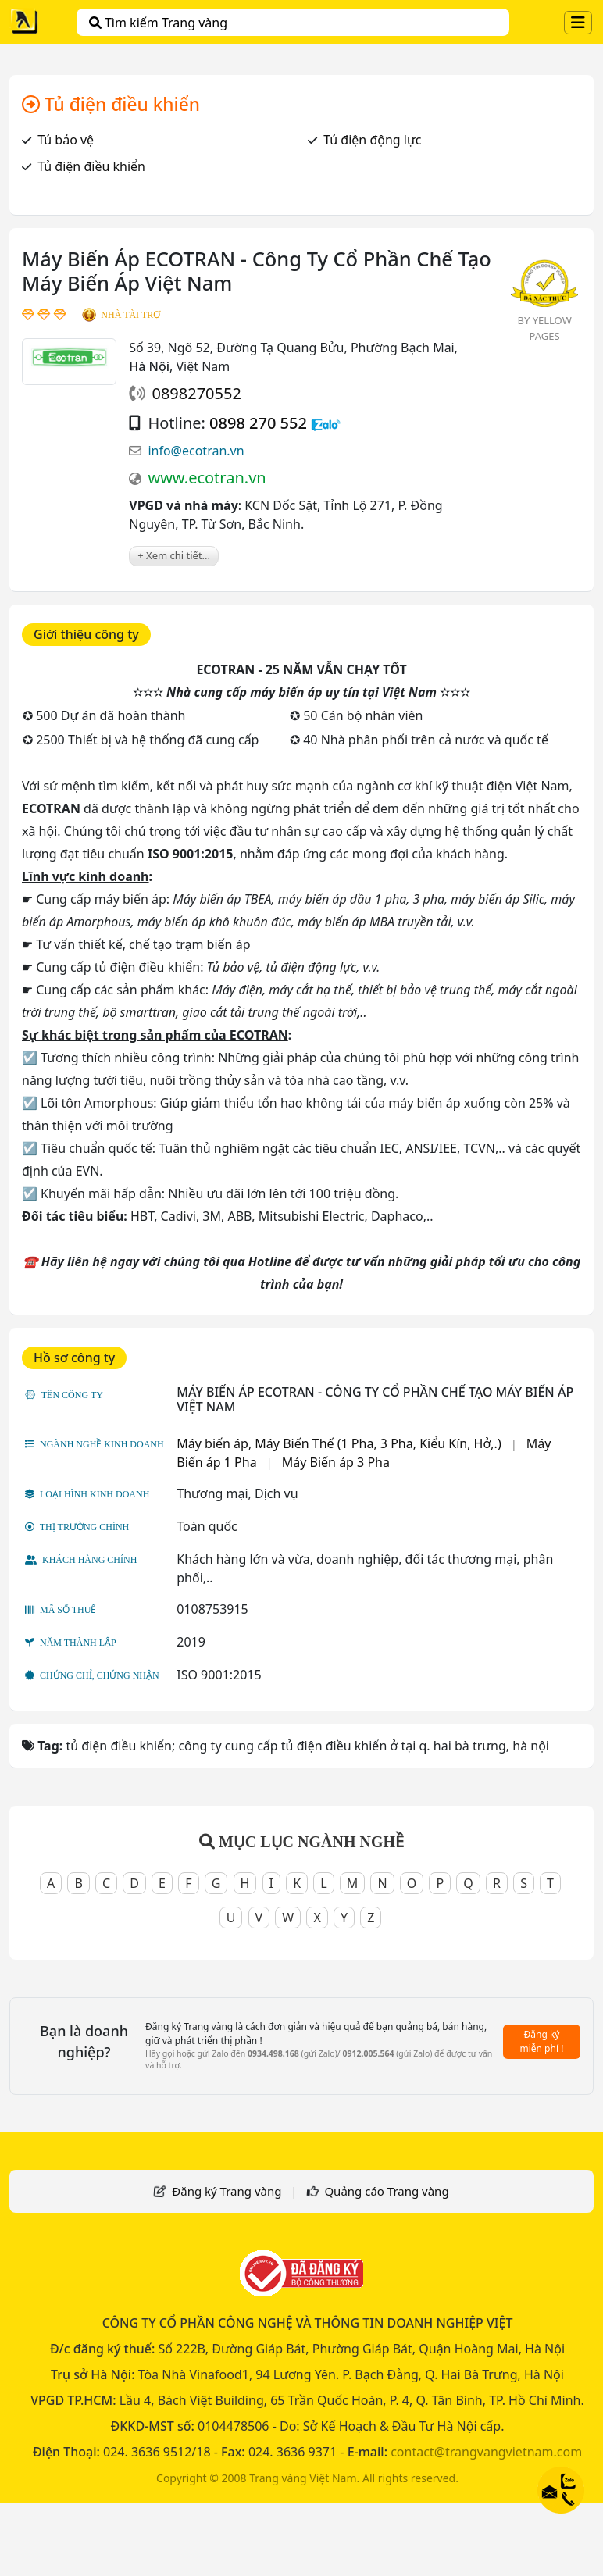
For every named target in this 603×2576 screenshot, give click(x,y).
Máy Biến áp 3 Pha (336, 1462)
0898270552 (196, 393)
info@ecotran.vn (196, 450)
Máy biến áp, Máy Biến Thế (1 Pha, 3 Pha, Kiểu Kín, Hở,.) (339, 1443)
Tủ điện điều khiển (91, 166)
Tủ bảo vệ (65, 139)
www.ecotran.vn (207, 477)
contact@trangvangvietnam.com (486, 2451)
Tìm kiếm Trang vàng (158, 22)
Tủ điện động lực (372, 139)
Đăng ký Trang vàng (226, 2191)
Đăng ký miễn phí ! (542, 2041)
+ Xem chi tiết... (173, 555)
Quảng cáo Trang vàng (386, 2191)
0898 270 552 (258, 422)
